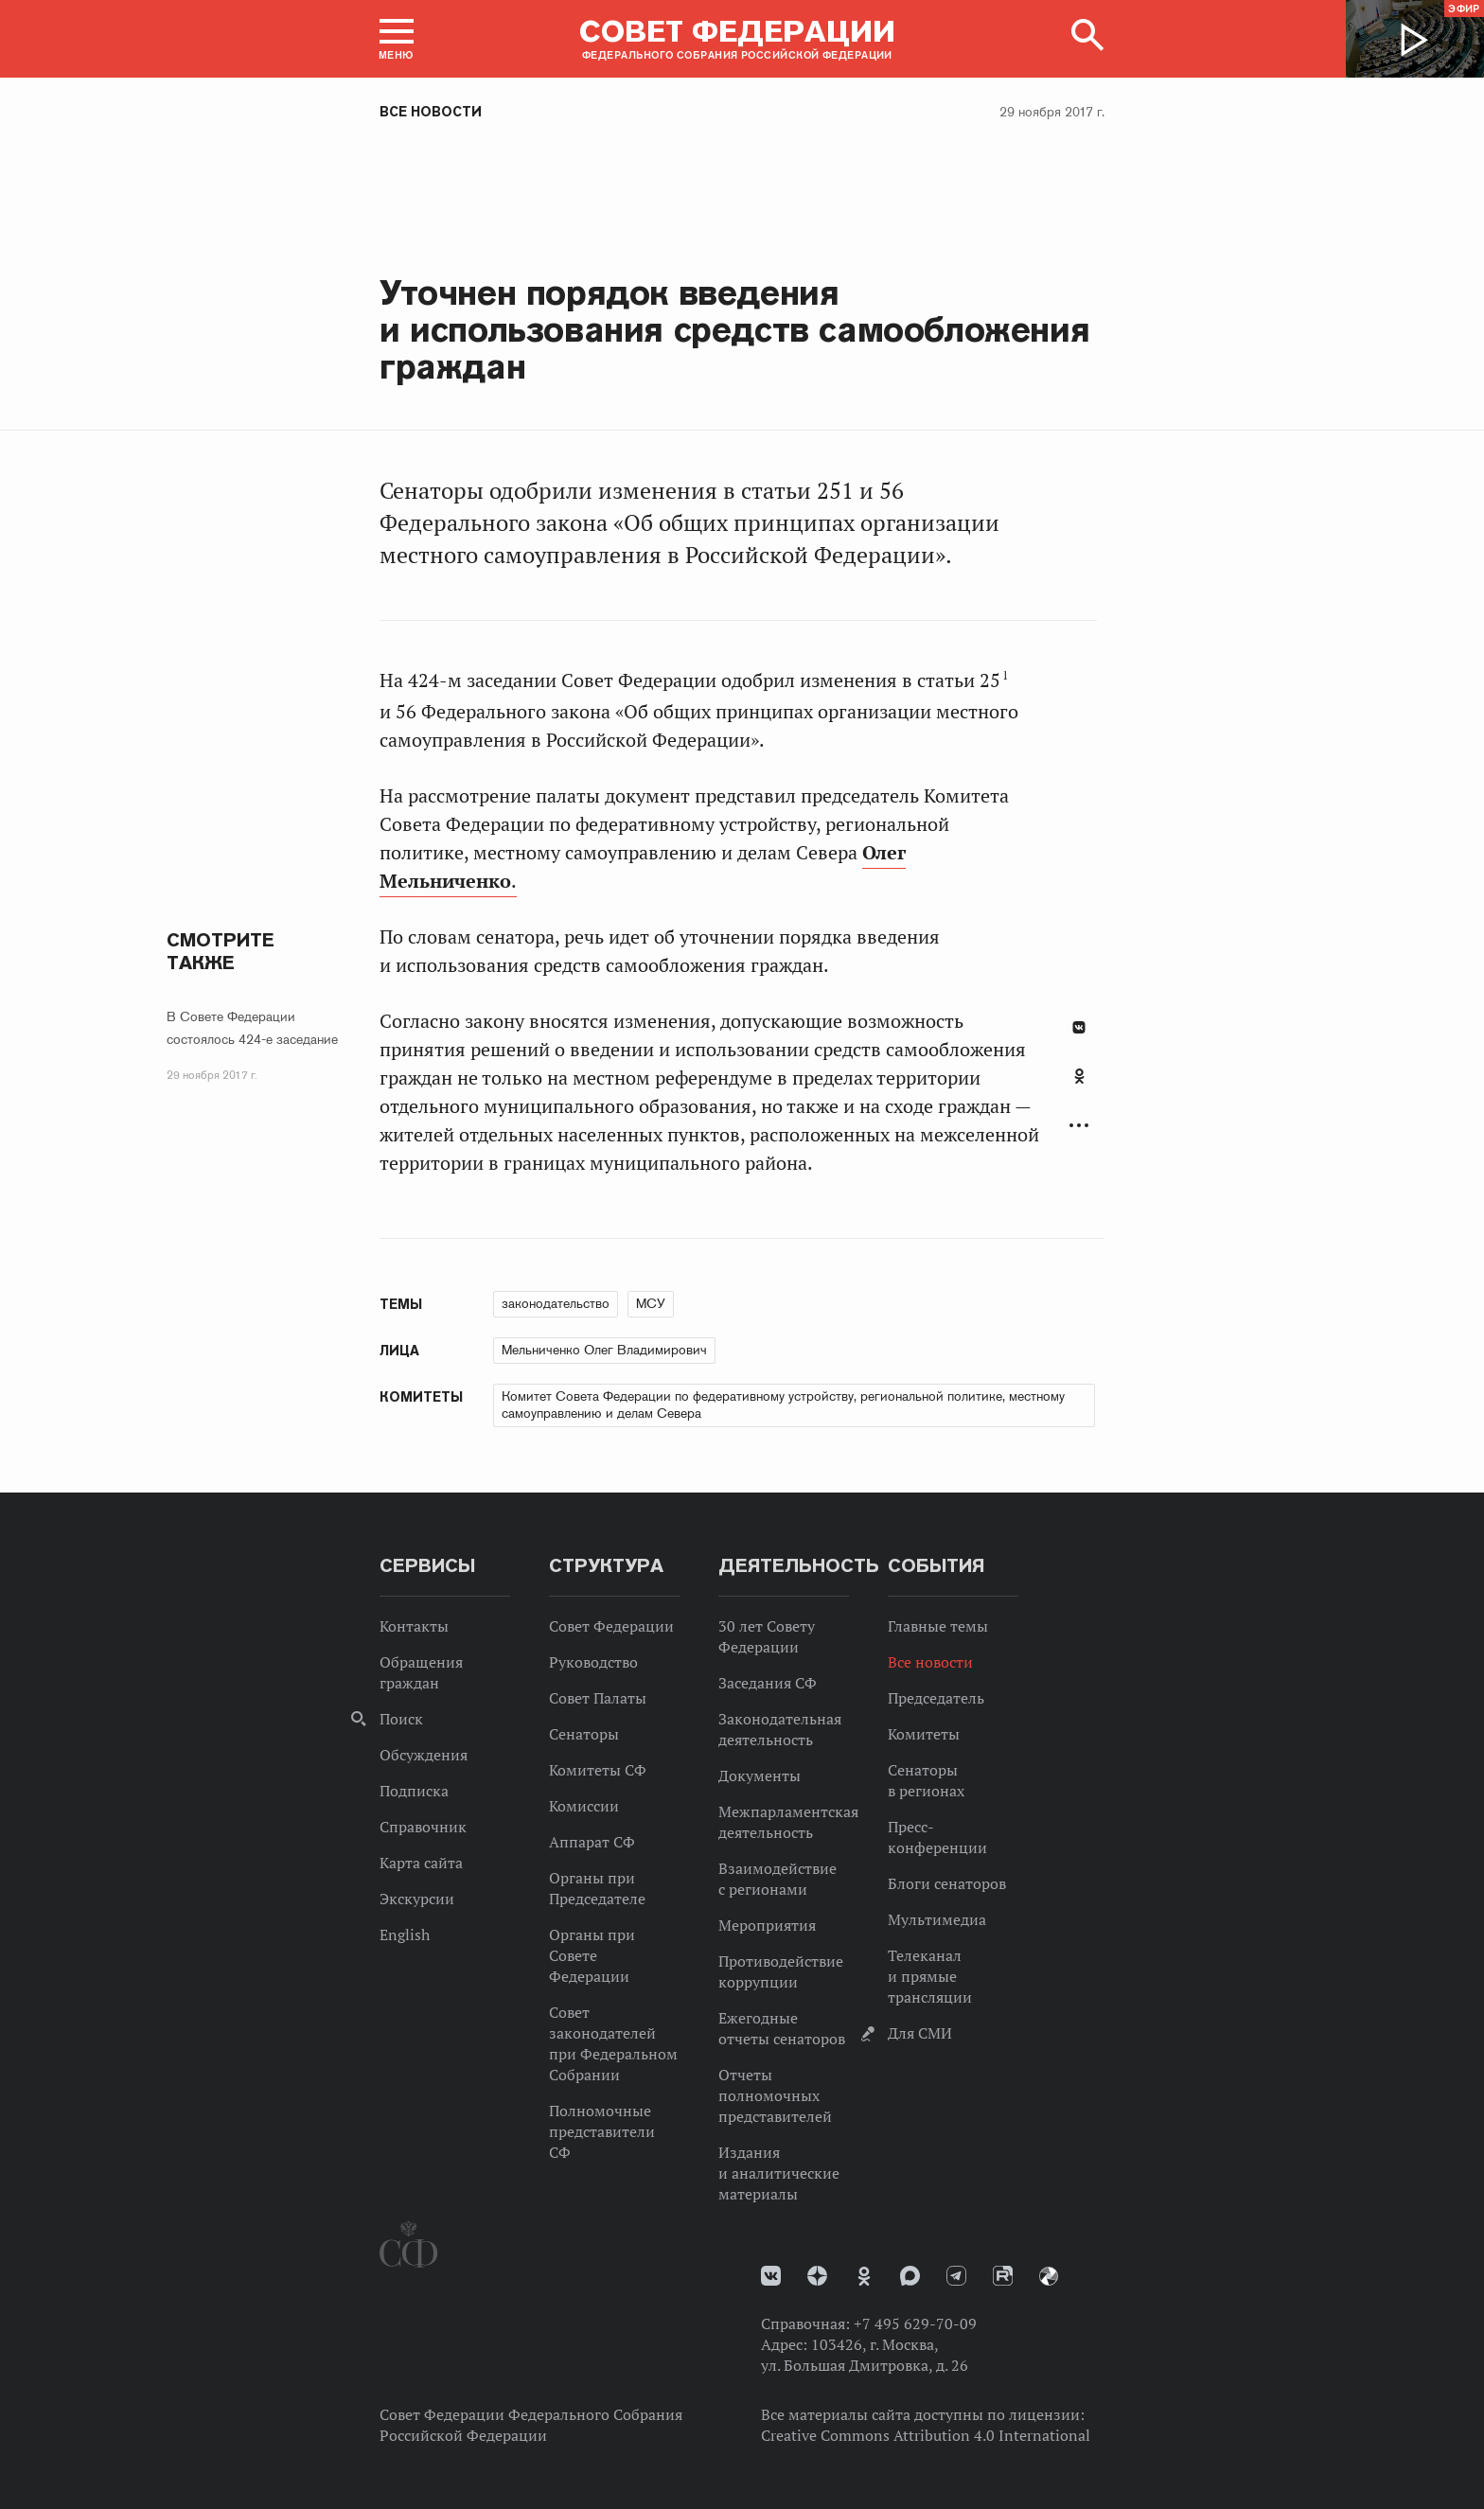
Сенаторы (584, 1733)
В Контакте (1079, 1027)
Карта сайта (421, 1862)
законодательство (556, 1303)
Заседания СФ (767, 1682)
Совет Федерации (611, 1626)
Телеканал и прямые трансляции (930, 1976)
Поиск (401, 1718)
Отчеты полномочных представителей (775, 2095)
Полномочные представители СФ (602, 2131)
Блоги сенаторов (947, 1883)
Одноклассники (1079, 1076)
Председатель (936, 1697)
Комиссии (584, 1805)
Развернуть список (1078, 1126)
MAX (910, 2276)
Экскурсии (417, 1898)
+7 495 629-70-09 (915, 2323)
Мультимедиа (937, 1919)
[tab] (1079, 1086)
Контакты (414, 1626)
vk (771, 2276)
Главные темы (938, 1626)
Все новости (431, 111)
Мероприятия (767, 1925)
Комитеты (924, 1733)
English (405, 1934)
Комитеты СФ (597, 1769)
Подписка (414, 1790)
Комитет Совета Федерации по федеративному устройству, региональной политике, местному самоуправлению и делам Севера (783, 1404)
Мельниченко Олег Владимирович (604, 1349)
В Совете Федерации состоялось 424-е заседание (252, 1028)
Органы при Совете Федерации (592, 1955)
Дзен (817, 2276)
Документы (759, 1775)
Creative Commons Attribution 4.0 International (925, 2435)
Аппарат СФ (592, 1841)
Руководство (593, 1661)
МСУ (650, 1303)
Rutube (1003, 2276)
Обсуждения (424, 1754)
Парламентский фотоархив (1048, 2276)
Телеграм (956, 2276)
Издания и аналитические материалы (778, 2173)
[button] (397, 39)
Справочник (423, 1826)
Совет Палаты (597, 1697)
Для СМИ (920, 2032)
